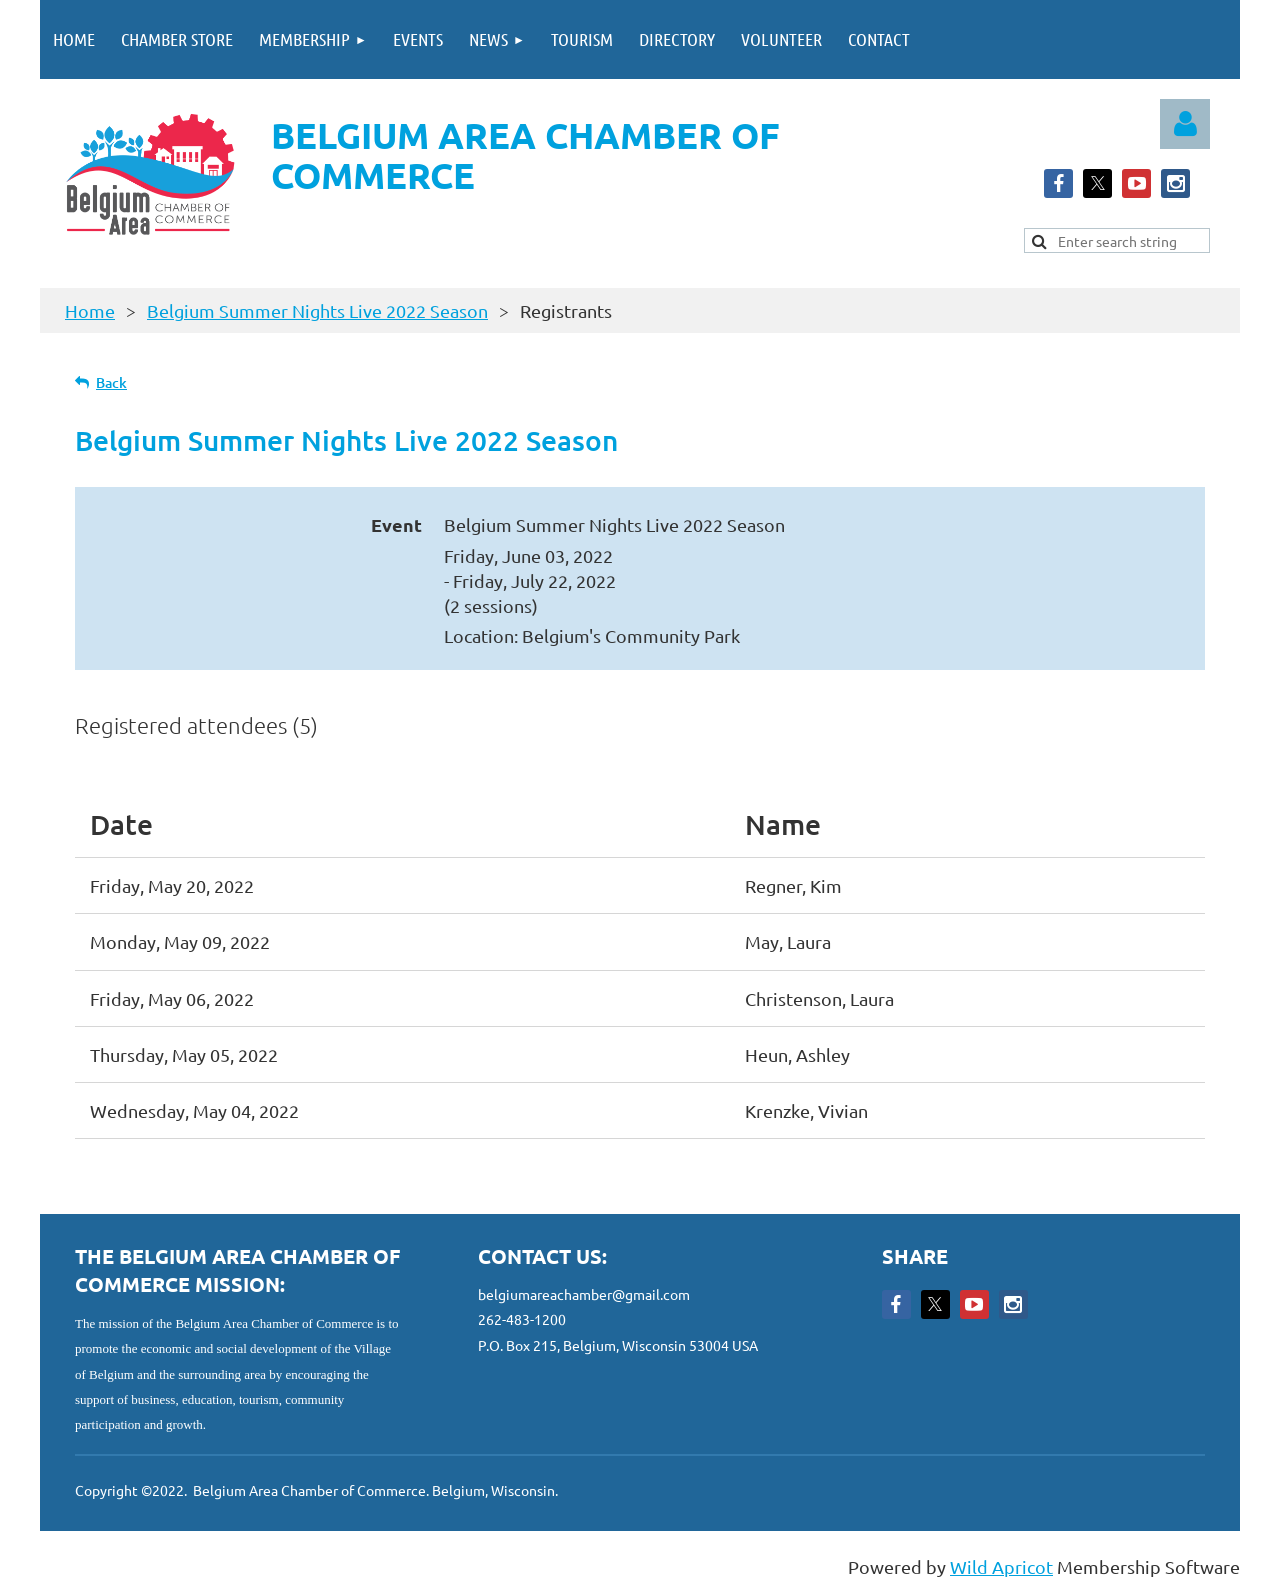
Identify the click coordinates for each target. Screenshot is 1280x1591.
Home (90, 310)
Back (111, 382)
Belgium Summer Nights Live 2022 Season (317, 310)
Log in (1185, 124)
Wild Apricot (1001, 1566)
